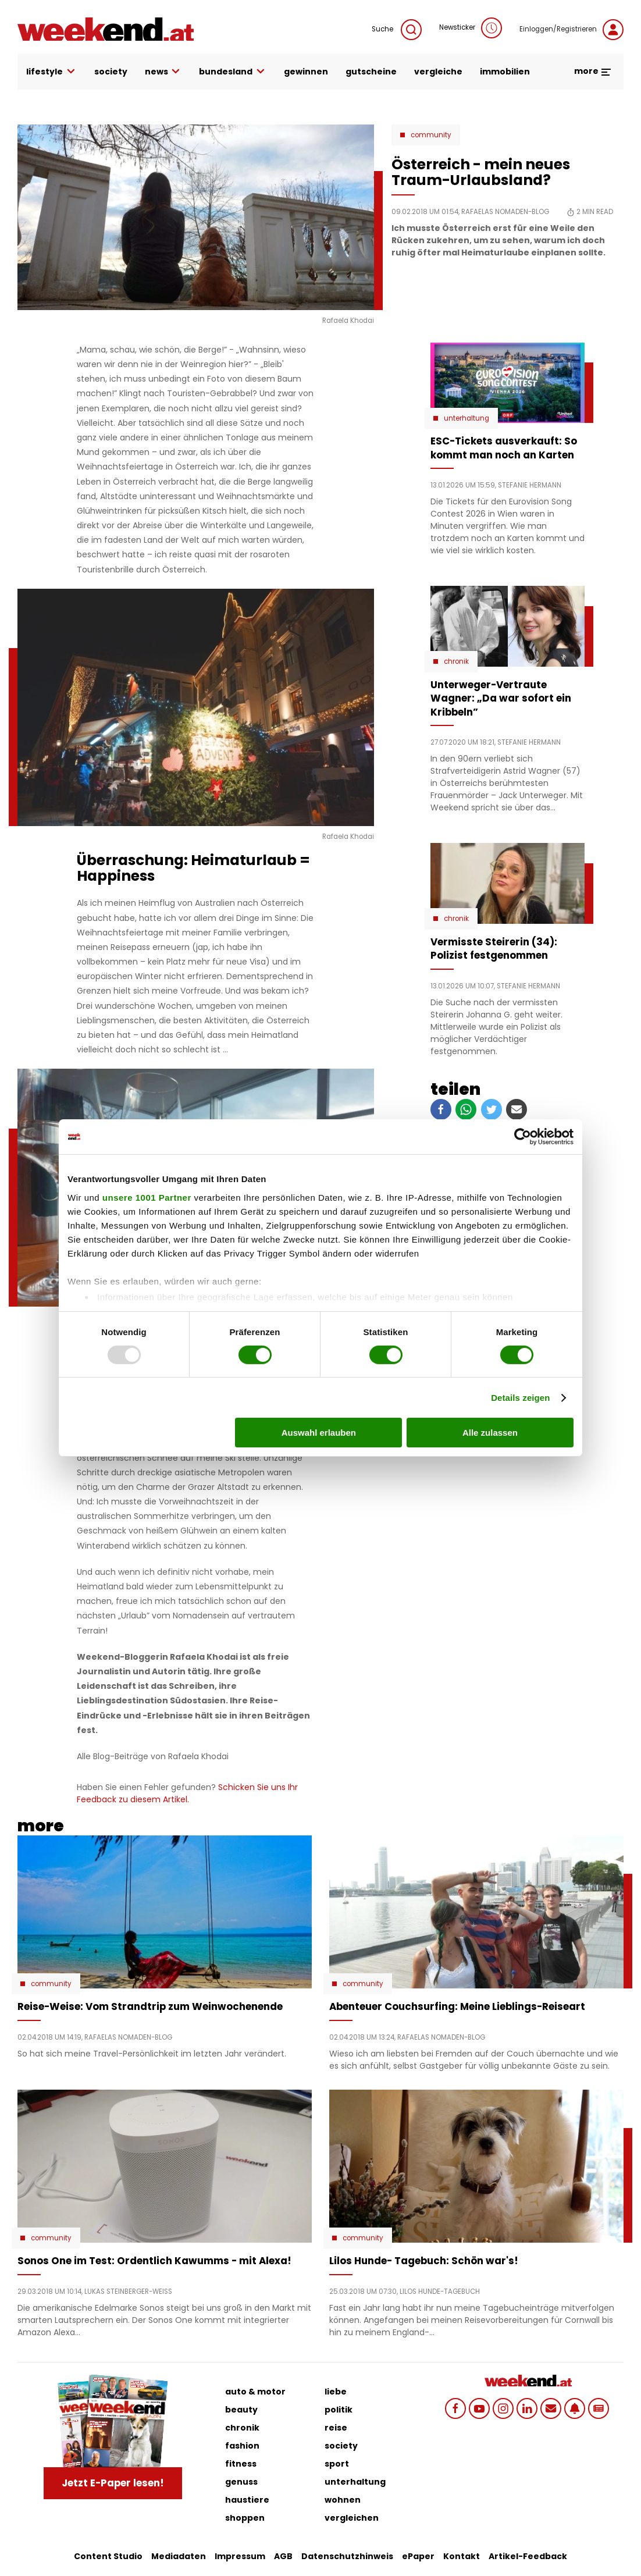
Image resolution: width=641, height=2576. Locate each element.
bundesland (232, 72)
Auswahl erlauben (319, 1433)
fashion (242, 2446)
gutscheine (371, 71)
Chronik (456, 661)
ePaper (418, 2556)
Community (431, 135)
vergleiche (438, 71)
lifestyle (51, 72)
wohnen (343, 2500)
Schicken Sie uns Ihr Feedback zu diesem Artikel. (187, 1793)
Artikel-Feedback (528, 2556)
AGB (283, 2556)
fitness (241, 2464)
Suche (397, 29)
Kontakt (461, 2556)
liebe (336, 2391)
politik (338, 2409)
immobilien (505, 71)
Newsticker (470, 27)
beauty (241, 2409)
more (593, 71)
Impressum (240, 2556)
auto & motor (255, 2391)
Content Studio (108, 2556)
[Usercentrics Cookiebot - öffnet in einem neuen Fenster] (523, 1136)
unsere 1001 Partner (146, 1197)
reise (336, 2427)
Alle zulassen (490, 1433)
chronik (242, 2427)
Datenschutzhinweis (347, 2556)
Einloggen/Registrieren (571, 29)
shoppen (245, 2518)
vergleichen (352, 2518)
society (110, 71)
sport (337, 2464)
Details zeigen (520, 1398)
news (163, 72)
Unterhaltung (466, 418)
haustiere (247, 2500)
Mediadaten (178, 2556)
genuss (241, 2482)
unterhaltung (355, 2482)
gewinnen (306, 71)
